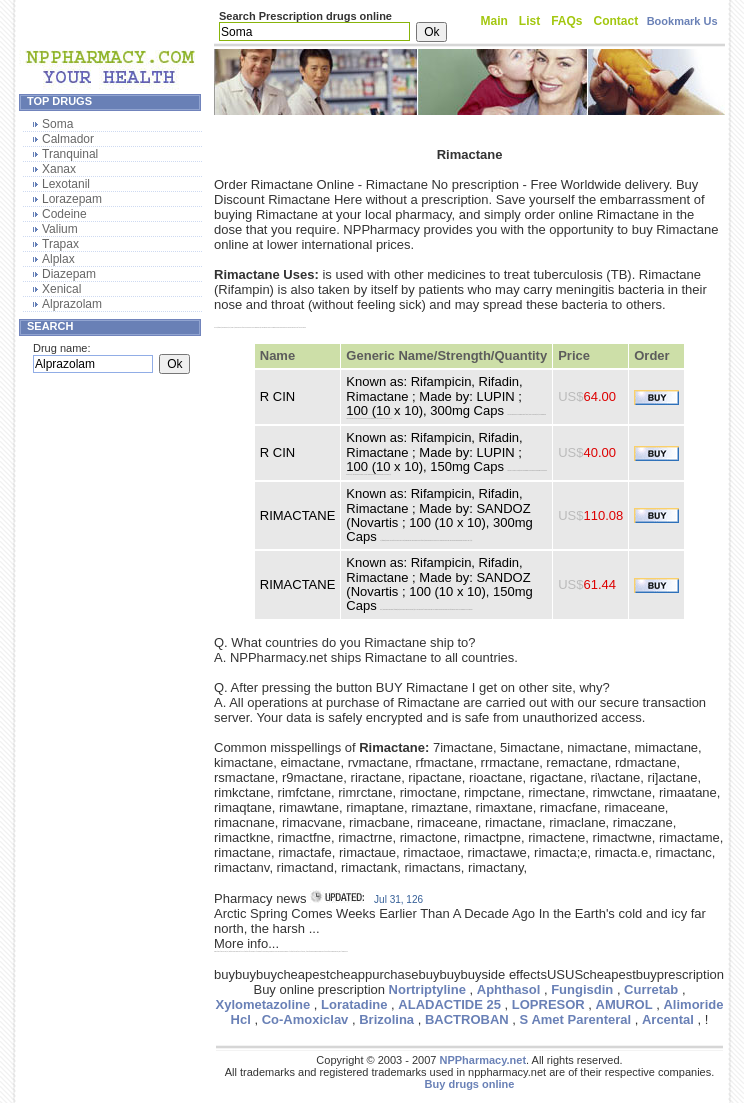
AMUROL (624, 1004)
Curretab (651, 989)
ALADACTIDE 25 (449, 1004)
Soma (57, 124)
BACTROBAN (467, 1019)
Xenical (61, 289)
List (529, 21)
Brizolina (386, 1019)
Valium (60, 229)
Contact (616, 21)
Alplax (58, 259)
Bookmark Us (682, 21)
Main (494, 21)
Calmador (68, 139)
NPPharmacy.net (482, 1060)
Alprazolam (72, 304)
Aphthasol (509, 989)
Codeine (64, 214)
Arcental (668, 1019)
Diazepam (69, 274)
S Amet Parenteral (576, 1019)
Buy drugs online (470, 1084)
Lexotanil (66, 184)
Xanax (59, 169)
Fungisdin (582, 989)
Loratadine (354, 1004)
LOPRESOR (548, 1004)
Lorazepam (72, 199)
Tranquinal (70, 154)
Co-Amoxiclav (305, 1019)
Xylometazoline (263, 1004)
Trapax (60, 244)
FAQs (566, 21)
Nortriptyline (427, 989)
